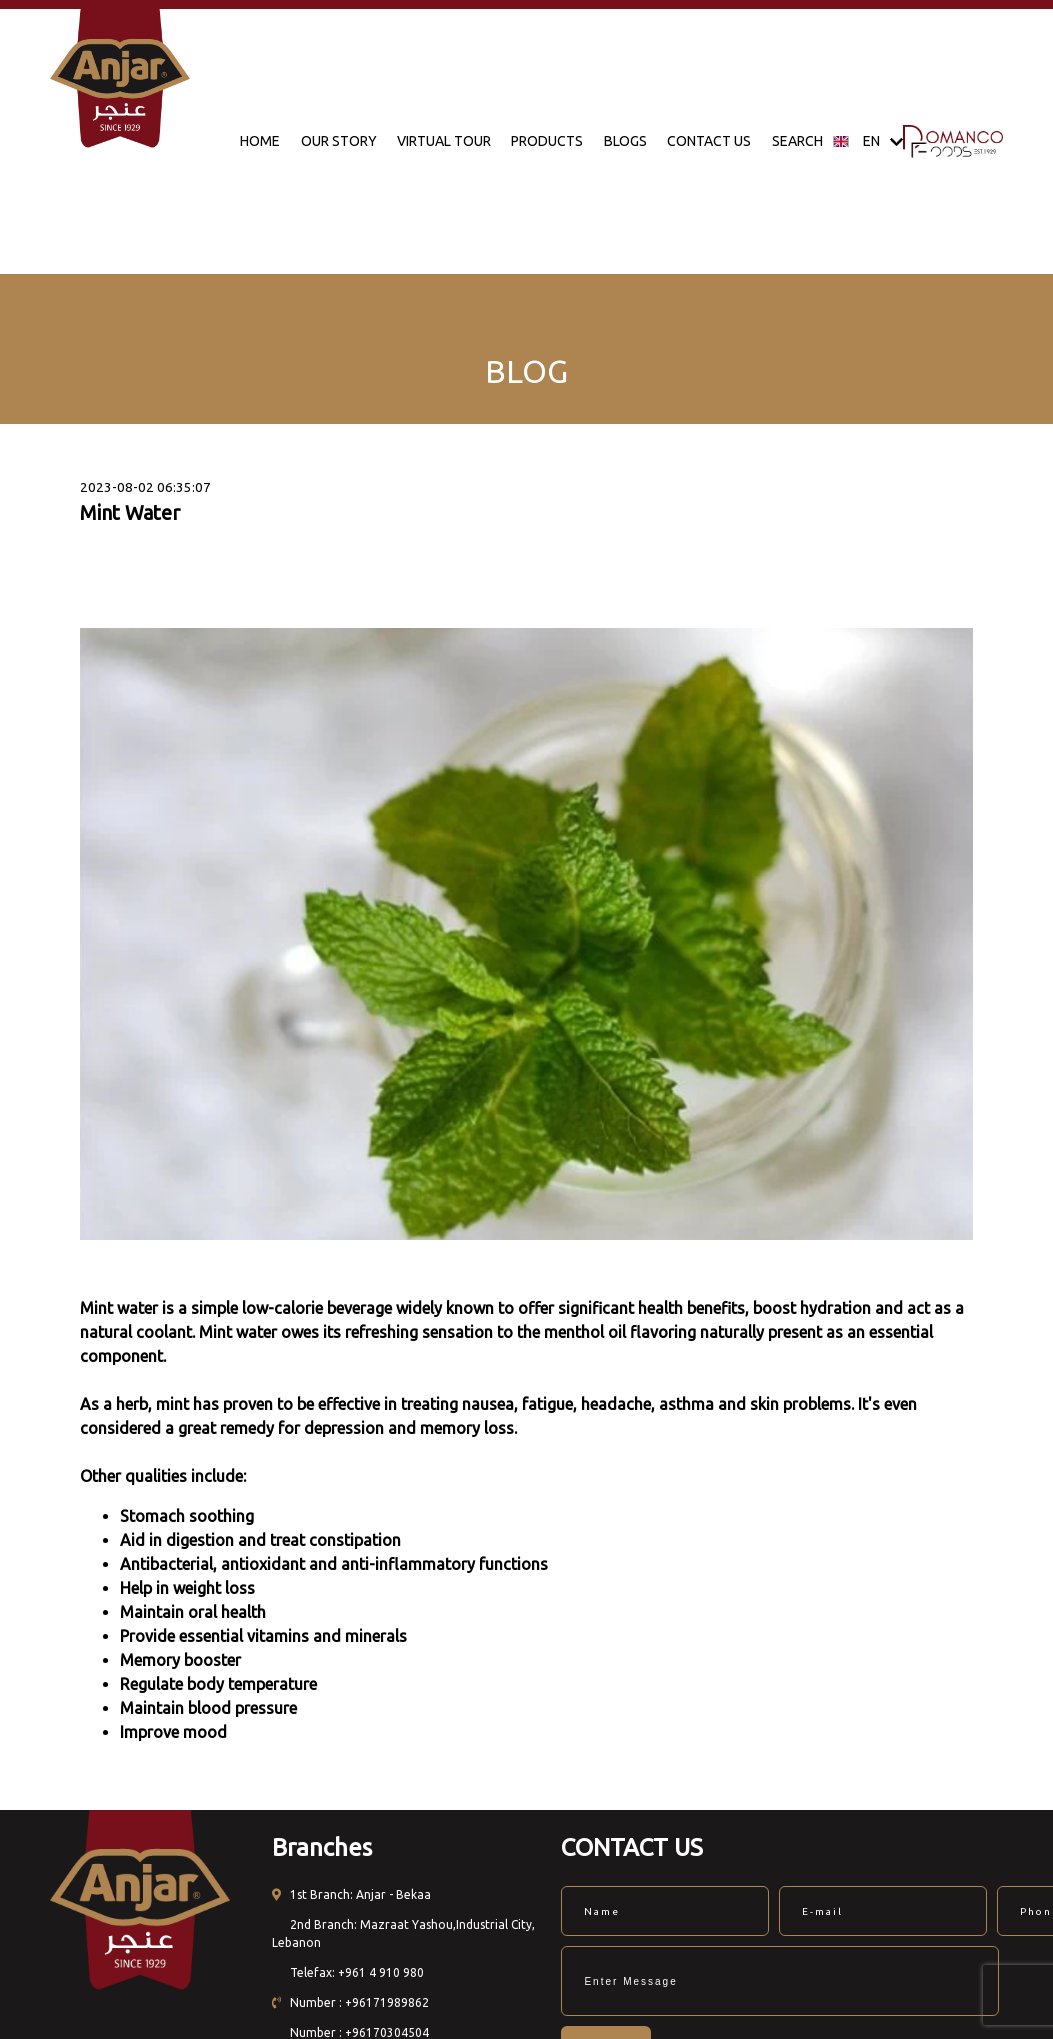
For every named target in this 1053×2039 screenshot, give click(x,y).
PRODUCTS (547, 141)
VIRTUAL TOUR (444, 141)
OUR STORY (339, 141)
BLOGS (625, 141)
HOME (260, 141)
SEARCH (797, 141)
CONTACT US (709, 141)
